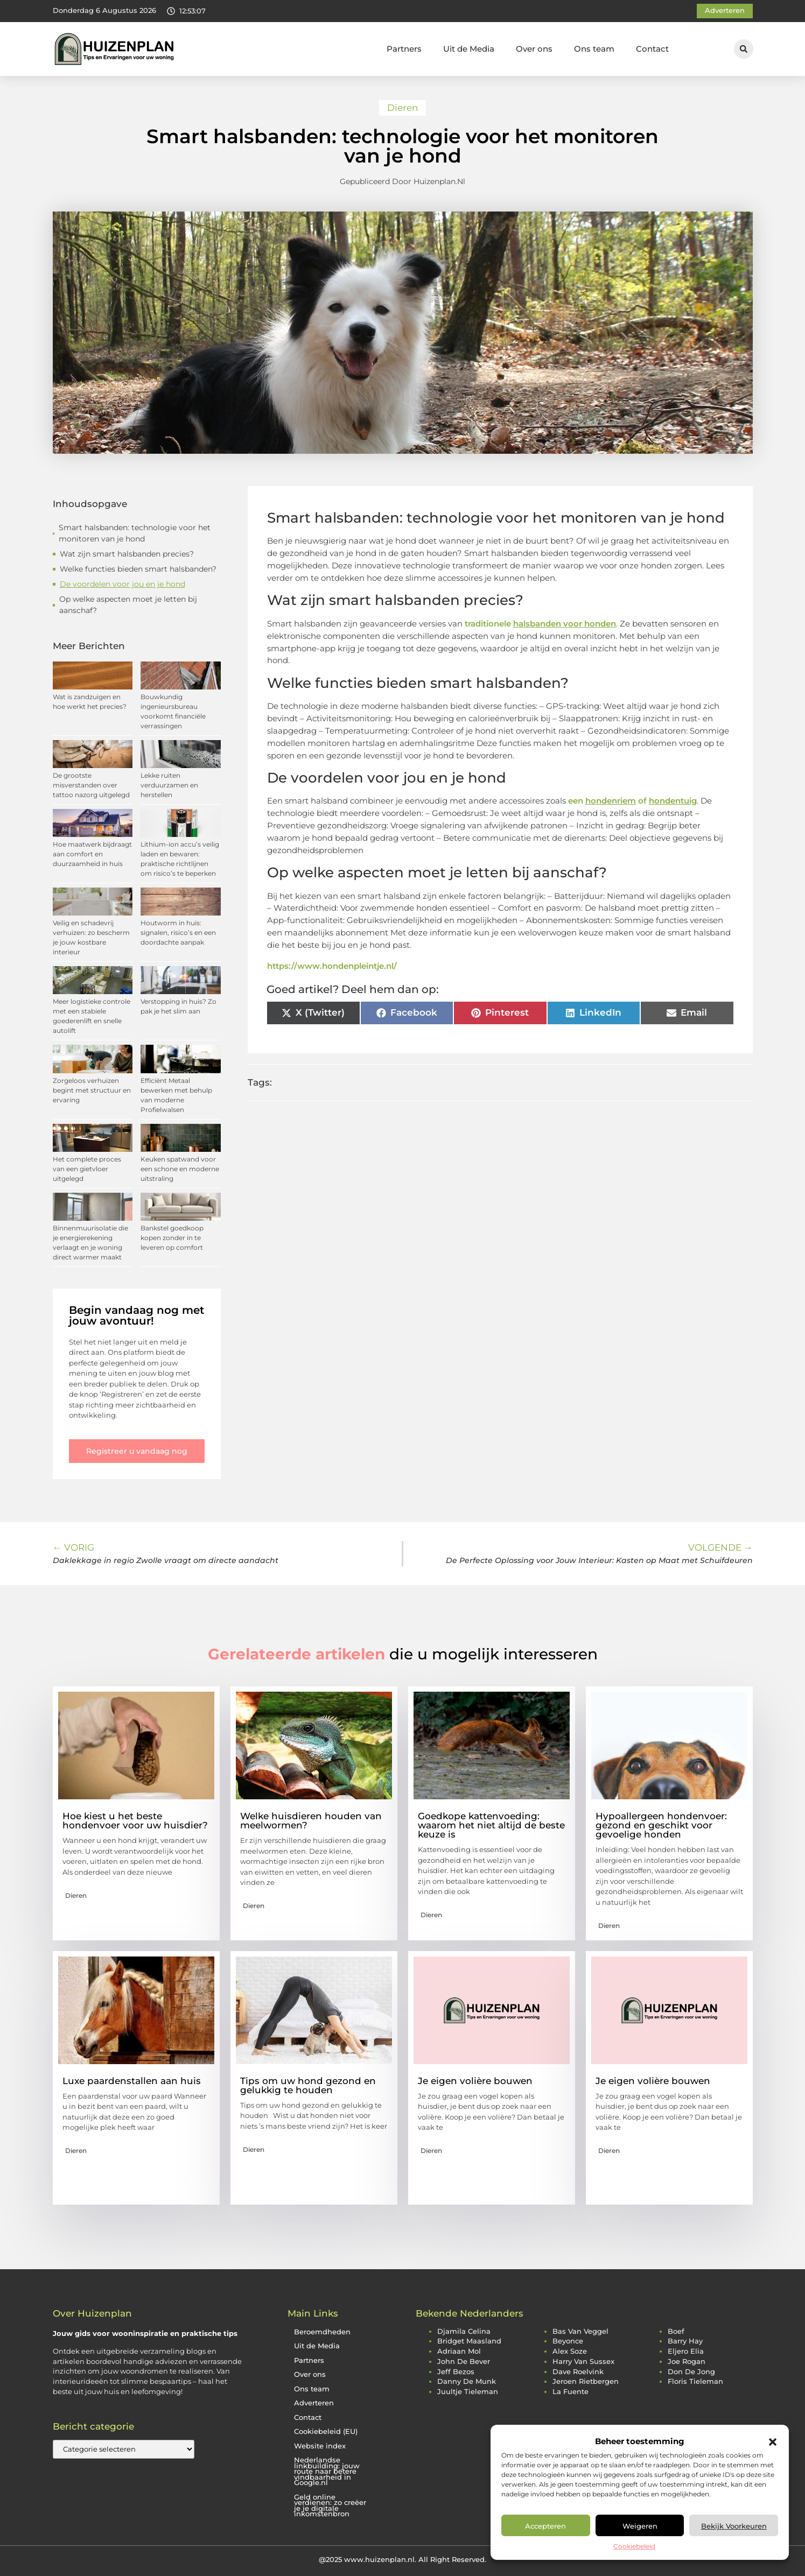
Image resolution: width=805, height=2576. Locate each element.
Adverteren (314, 2403)
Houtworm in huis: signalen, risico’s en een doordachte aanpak (178, 932)
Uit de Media (468, 49)
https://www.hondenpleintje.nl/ (332, 966)
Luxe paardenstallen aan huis (131, 2080)
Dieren (402, 107)
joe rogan (686, 2361)
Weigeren (639, 2526)
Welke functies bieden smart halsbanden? (138, 569)
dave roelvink (578, 2372)
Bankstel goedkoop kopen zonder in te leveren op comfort (172, 1237)
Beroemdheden (322, 2332)
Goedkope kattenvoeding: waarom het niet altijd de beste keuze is (491, 1825)
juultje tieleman (467, 2392)
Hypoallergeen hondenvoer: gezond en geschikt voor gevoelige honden (661, 1825)
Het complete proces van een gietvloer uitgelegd (87, 1169)
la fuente (570, 2392)
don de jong (691, 2372)
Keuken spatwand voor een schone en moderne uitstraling (180, 1169)
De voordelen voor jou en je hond (122, 584)
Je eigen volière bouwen (478, 2080)
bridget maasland (469, 2341)
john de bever (463, 2361)
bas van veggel (580, 2331)
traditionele (540, 623)
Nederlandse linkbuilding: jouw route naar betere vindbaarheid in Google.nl (327, 2471)
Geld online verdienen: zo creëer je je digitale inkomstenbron (330, 2505)
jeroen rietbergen (585, 2381)
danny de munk (466, 2381)
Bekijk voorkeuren (734, 2526)
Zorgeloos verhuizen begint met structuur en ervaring (92, 1090)
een (602, 801)
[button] (772, 2442)
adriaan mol (459, 2351)
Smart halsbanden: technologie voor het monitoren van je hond (135, 533)
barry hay (685, 2341)
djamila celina (464, 2331)
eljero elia (686, 2351)
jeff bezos (455, 2372)
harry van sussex (583, 2361)
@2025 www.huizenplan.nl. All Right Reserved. (402, 2559)
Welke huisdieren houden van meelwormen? (311, 1821)
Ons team (594, 49)
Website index (320, 2446)
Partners (404, 49)
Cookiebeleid (634, 2546)
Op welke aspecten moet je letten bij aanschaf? (128, 604)
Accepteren (545, 2526)
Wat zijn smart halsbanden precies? (127, 554)
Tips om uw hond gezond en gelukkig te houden (308, 2085)
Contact (652, 49)
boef (676, 2331)
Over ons (534, 49)
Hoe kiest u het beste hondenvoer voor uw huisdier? (135, 1821)
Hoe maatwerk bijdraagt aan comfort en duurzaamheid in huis (92, 854)
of (667, 801)
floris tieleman (695, 2381)
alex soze (569, 2351)
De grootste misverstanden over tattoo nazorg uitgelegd (91, 785)
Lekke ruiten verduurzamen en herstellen (169, 785)
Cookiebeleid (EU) (326, 2431)
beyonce (567, 2341)
